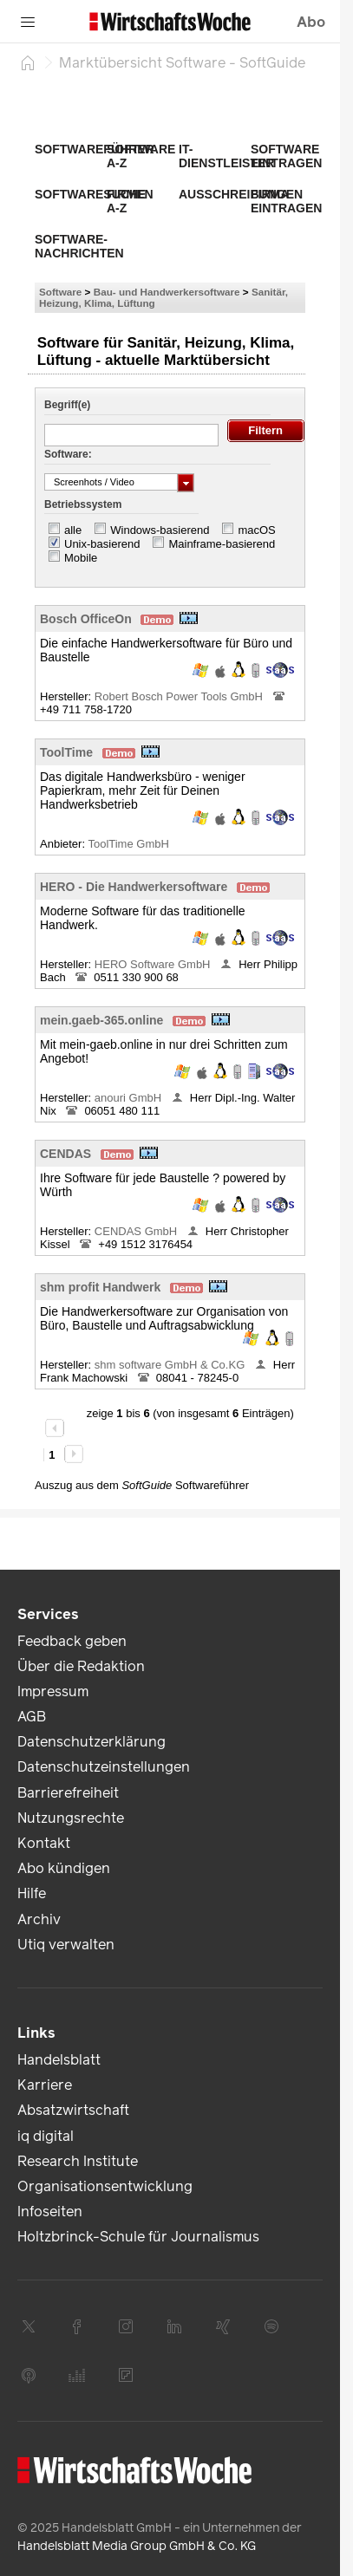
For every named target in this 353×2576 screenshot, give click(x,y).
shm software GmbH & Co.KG (171, 1364)
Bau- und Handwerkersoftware (167, 291)
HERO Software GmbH (154, 964)
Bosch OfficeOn (86, 619)
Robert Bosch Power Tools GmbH (180, 696)
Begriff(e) (67, 405)
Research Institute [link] (77, 2161)
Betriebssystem (82, 504)
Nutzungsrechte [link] (70, 1818)
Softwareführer (94, 149)
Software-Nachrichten (79, 246)
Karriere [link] (44, 2085)
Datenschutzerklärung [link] (91, 1742)
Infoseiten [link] (49, 2211)
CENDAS (65, 1154)
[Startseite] (27, 62)
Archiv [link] (39, 1919)
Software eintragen (286, 156)
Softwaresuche (90, 194)
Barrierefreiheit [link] (68, 1793)
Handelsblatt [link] (59, 2060)
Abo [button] (311, 22)
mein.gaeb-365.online (101, 1020)
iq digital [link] (45, 2136)
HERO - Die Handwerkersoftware (133, 887)
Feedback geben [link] (72, 1641)
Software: (68, 454)
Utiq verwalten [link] (65, 1945)
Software (60, 291)
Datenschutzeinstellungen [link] (103, 1767)
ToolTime (66, 752)
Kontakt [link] (43, 1843)
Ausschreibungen (241, 194)
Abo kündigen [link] (63, 1868)
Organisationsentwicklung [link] (105, 2186)
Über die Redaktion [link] (81, 1666)
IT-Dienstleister (226, 156)
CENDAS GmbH (137, 1231)
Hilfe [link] (31, 1893)
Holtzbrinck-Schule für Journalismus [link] (138, 2237)
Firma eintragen (286, 201)
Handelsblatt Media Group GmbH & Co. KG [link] (136, 2546)
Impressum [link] (52, 1691)
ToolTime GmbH (130, 843)
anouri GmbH (130, 1097)
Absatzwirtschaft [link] (73, 2110)
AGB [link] (31, 1717)
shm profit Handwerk (100, 1287)
